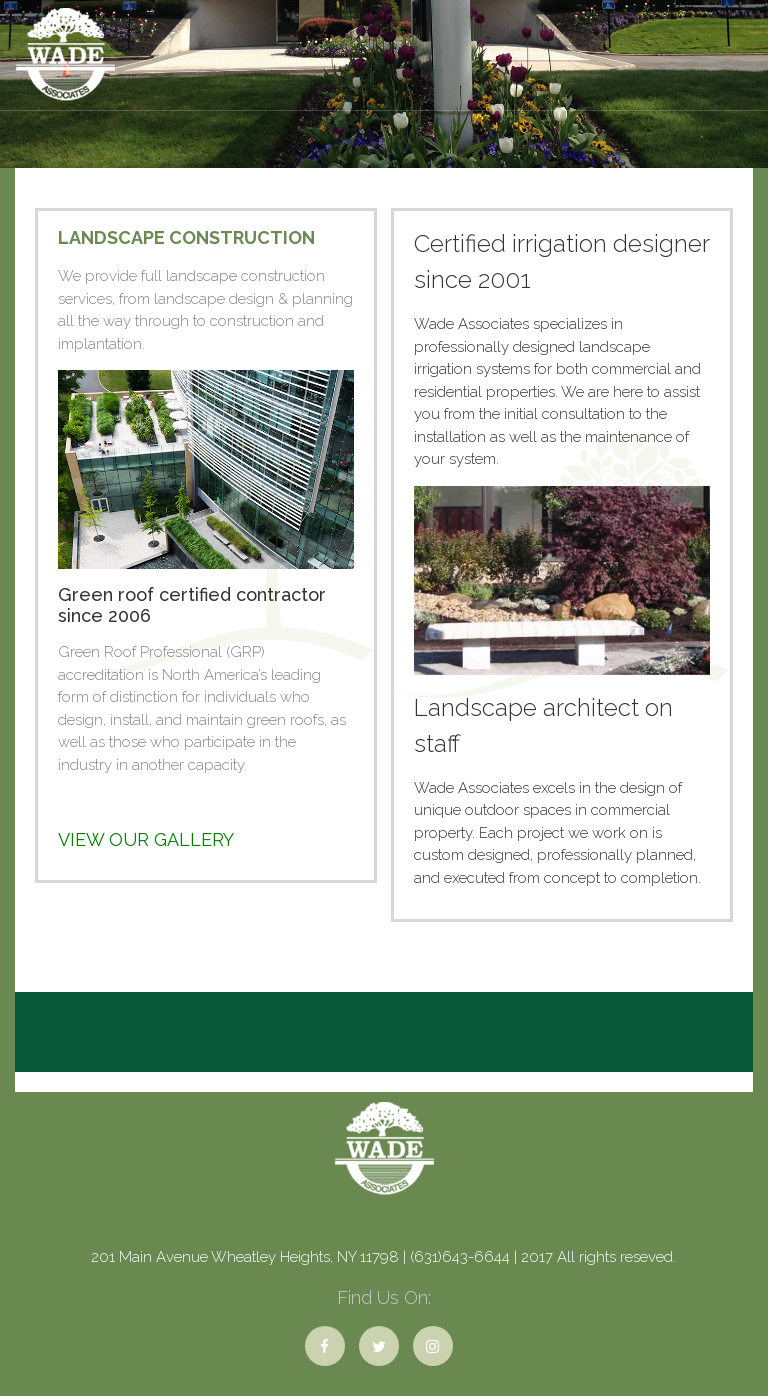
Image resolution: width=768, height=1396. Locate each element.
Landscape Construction (186, 237)
